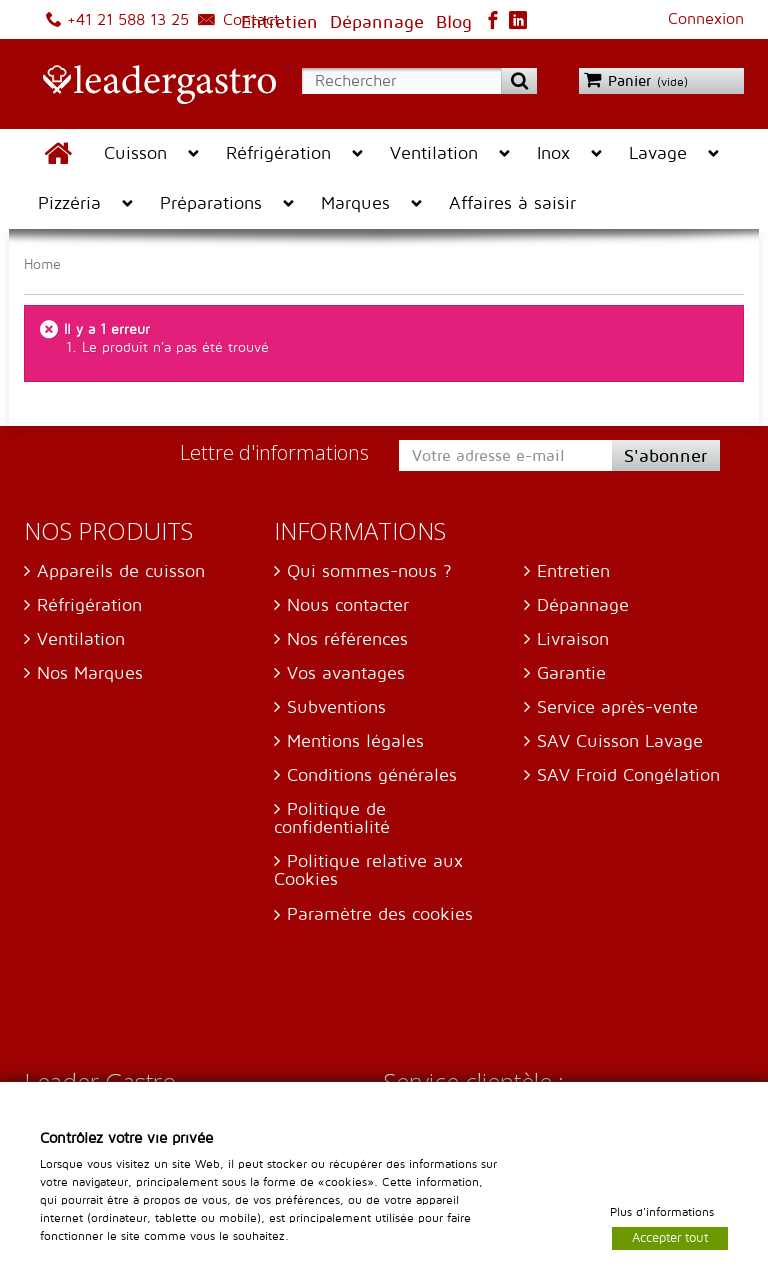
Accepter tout (670, 1237)
